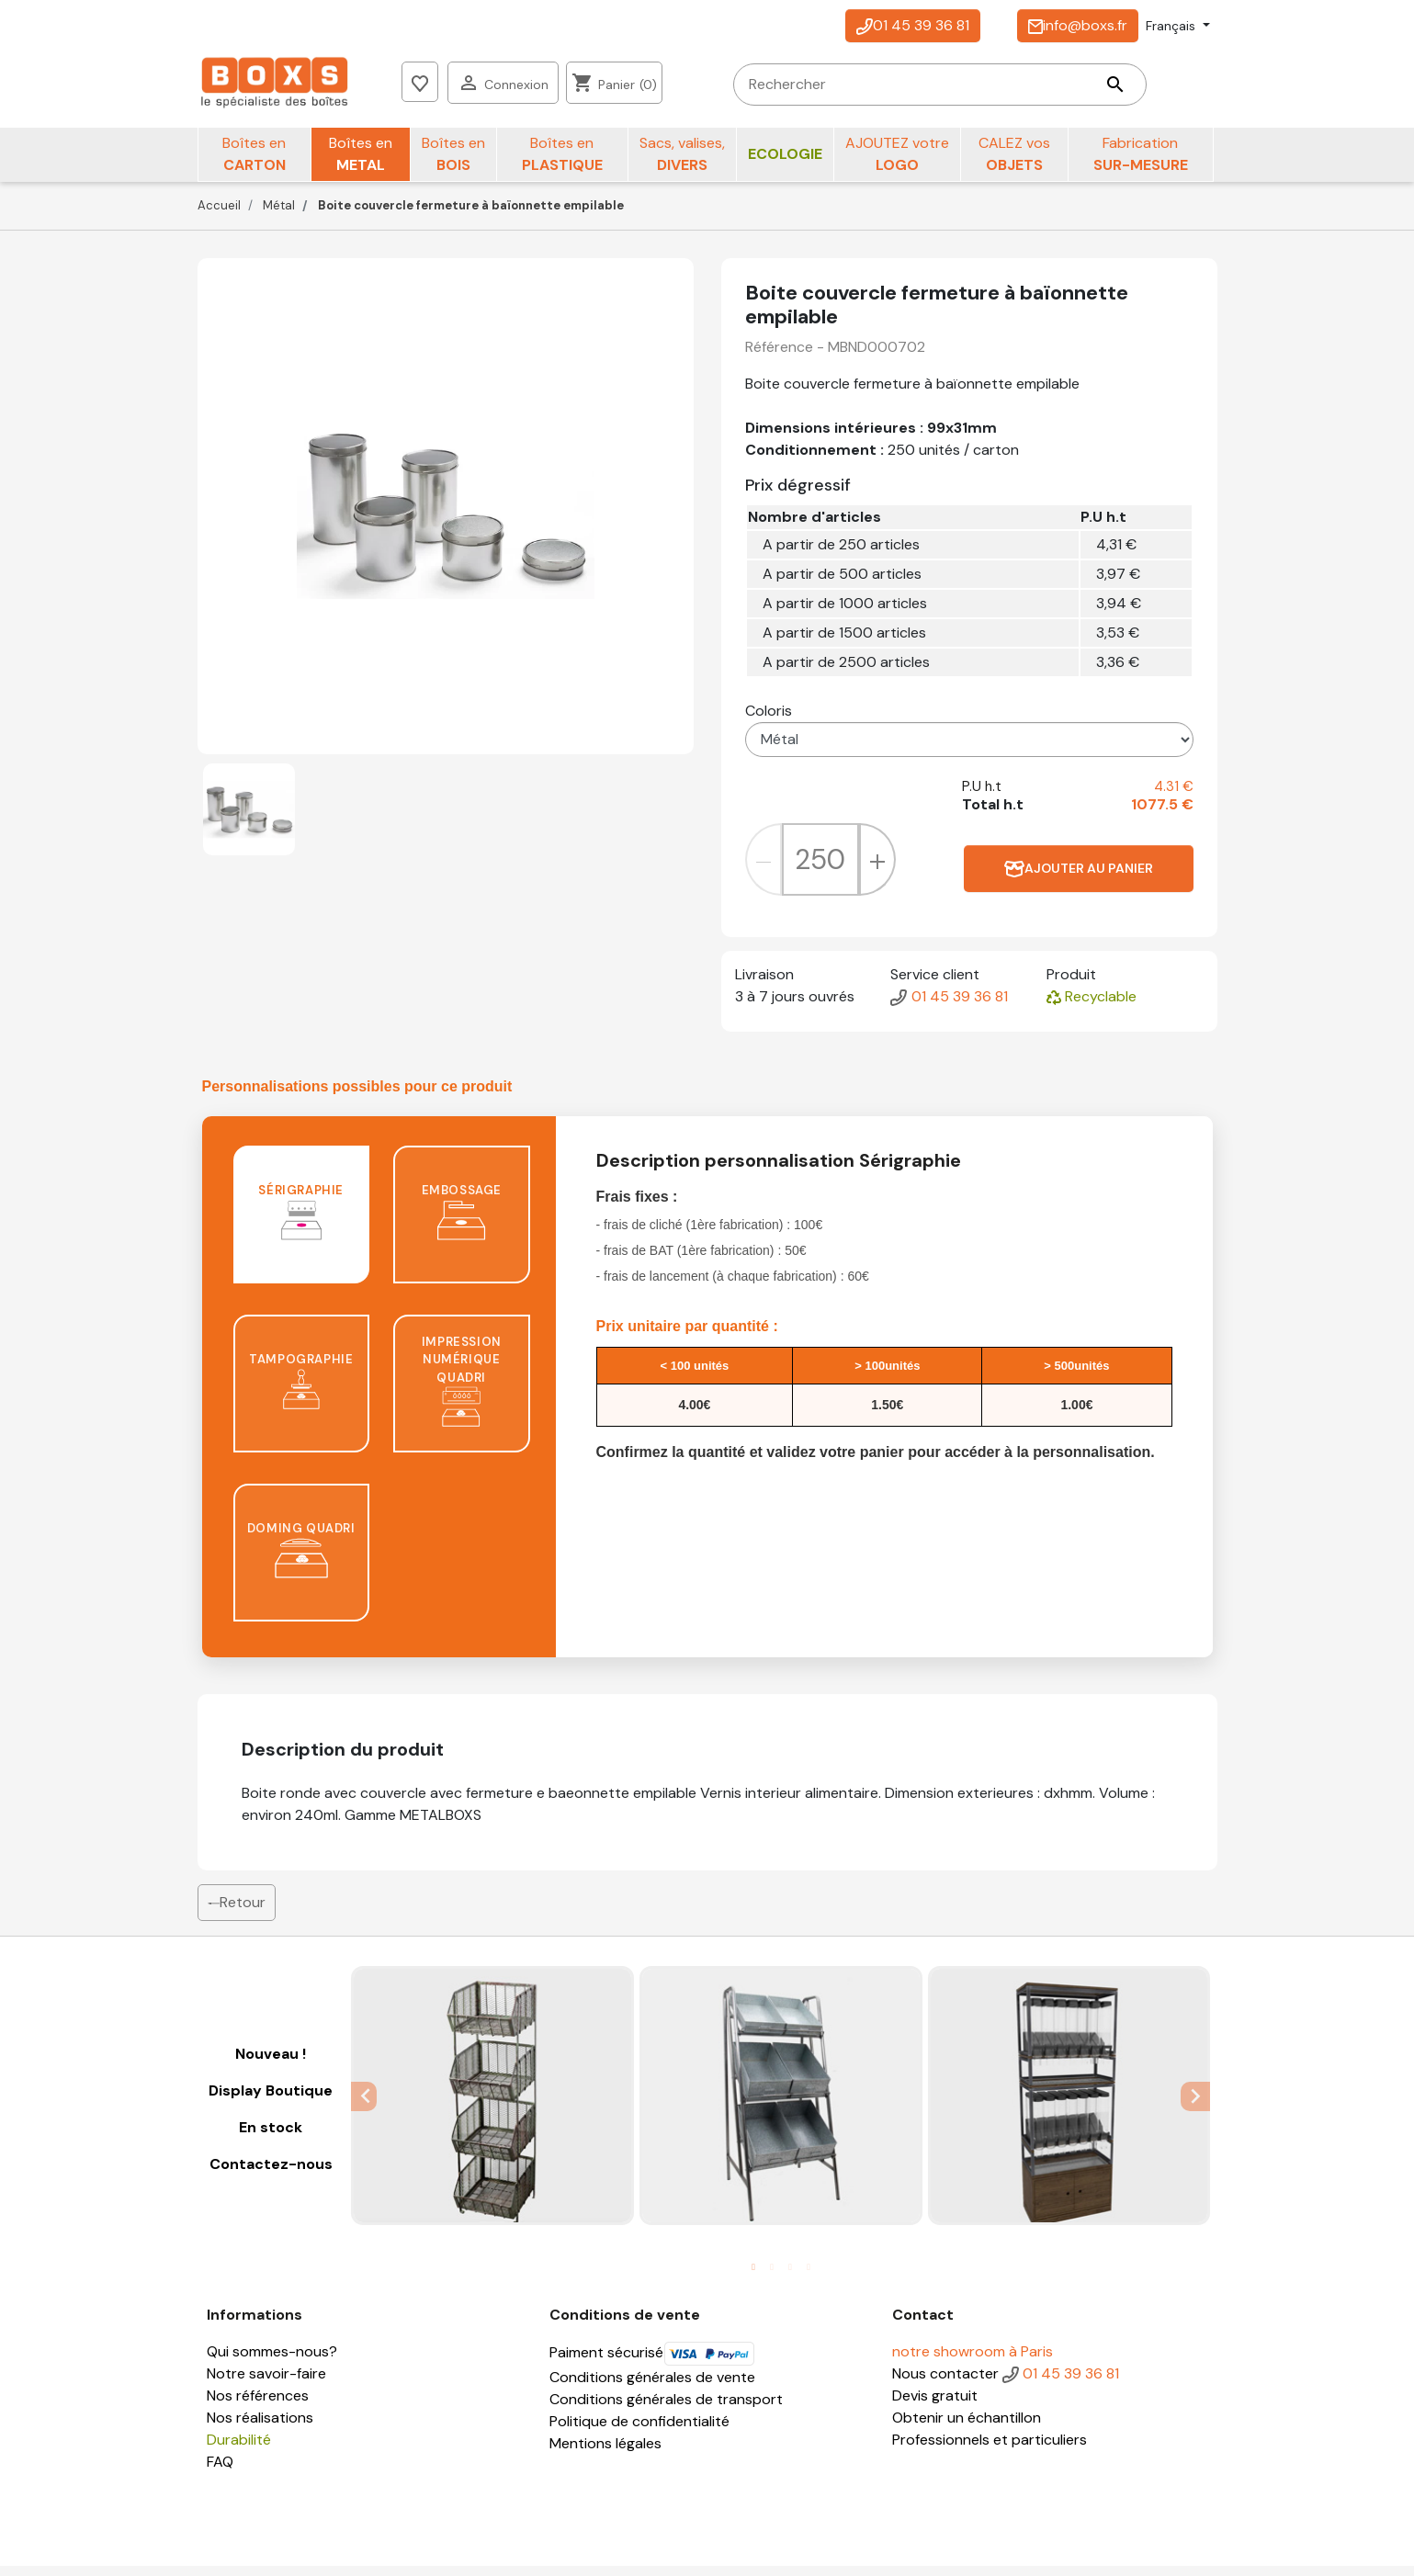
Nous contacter (945, 2383)
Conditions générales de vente (652, 2387)
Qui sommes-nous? (272, 2361)
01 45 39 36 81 (912, 25)
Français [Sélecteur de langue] (1172, 25)
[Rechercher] (644, 87)
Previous (364, 2105)
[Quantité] (820, 869)
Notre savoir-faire (266, 2383)
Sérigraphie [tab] (301, 1221)
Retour (237, 1912)
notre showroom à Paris (972, 2361)
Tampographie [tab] (301, 1390)
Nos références (258, 2405)
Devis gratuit (935, 2405)
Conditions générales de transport (666, 2409)
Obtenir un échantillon (966, 2427)
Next (1197, 2105)
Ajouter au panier (1078, 878)
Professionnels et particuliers (989, 2449)
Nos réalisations (260, 2427)
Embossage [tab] (462, 1221)
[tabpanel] (492, 2105)
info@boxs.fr (1077, 25)
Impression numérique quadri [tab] (462, 1391)
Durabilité (239, 2449)
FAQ (220, 2471)
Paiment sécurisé (652, 2362)
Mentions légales (605, 2453)
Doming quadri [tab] (301, 1559)
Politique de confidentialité (639, 2431)
